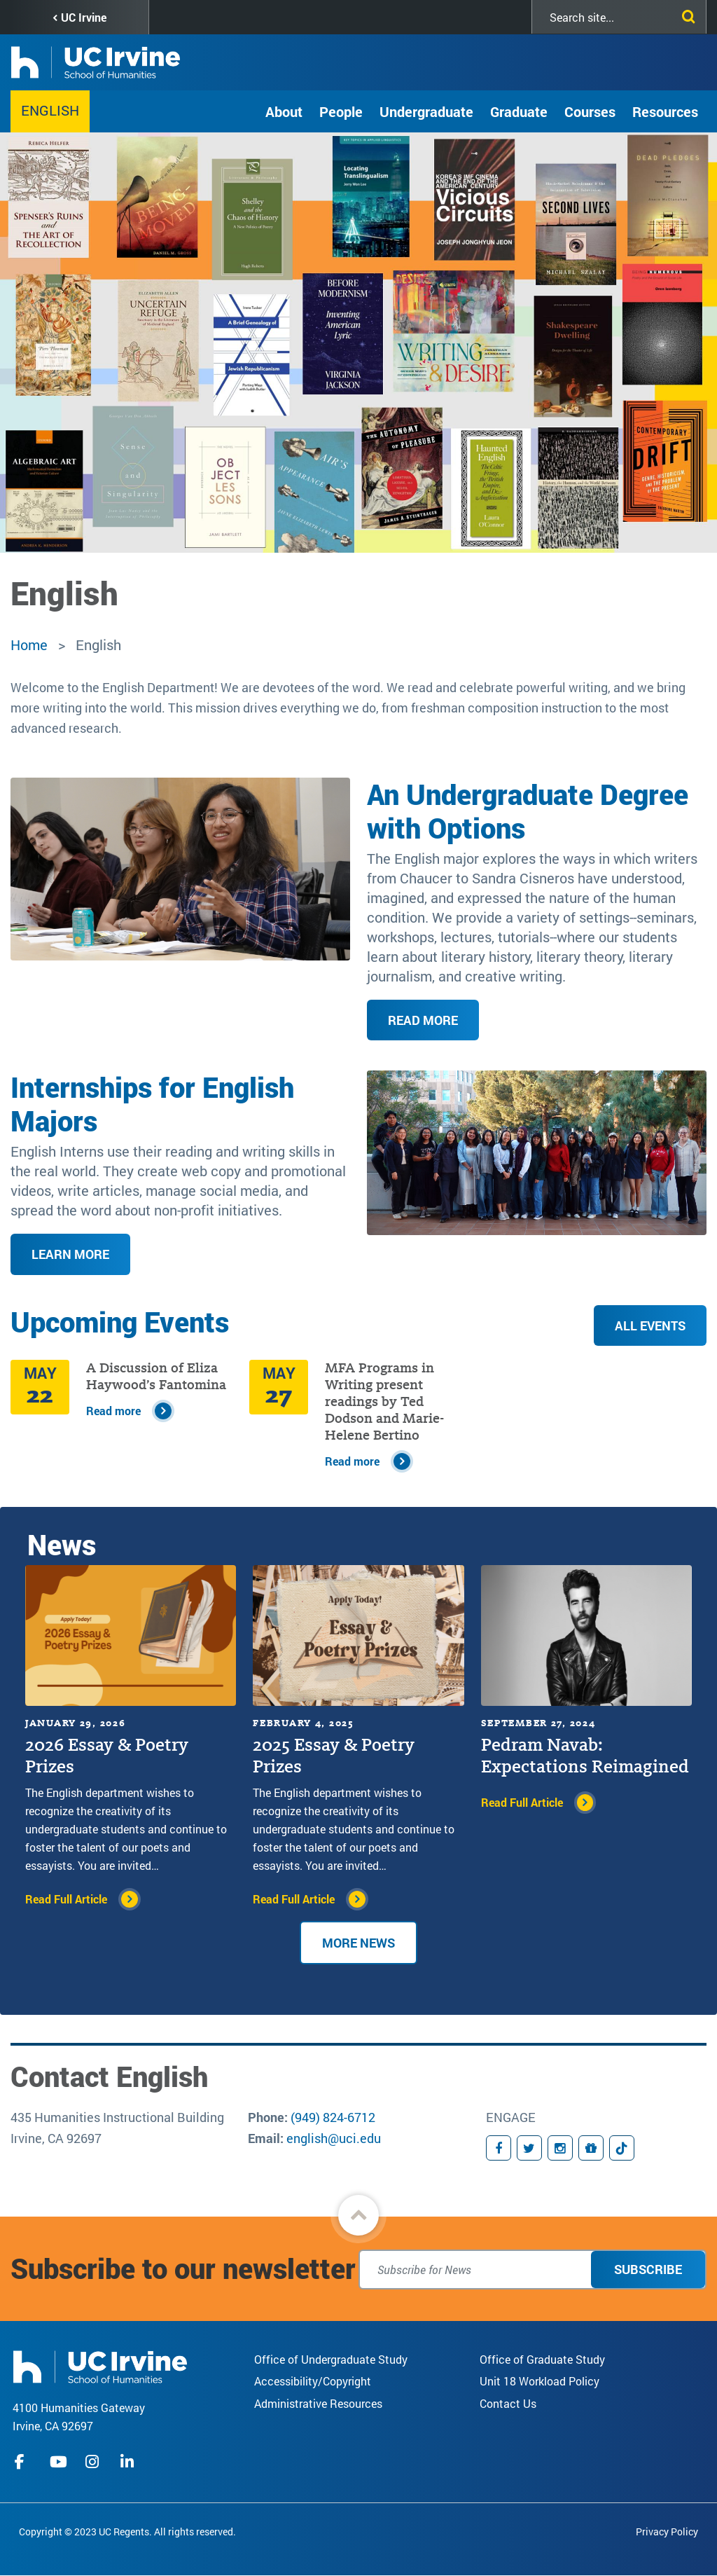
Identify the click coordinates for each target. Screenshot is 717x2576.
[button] (358, 2215)
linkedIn (128, 2461)
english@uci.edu (333, 2138)
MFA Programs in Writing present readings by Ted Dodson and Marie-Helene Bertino (384, 1401)
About (283, 111)
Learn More (70, 1254)
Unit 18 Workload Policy (539, 2381)
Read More (423, 1020)
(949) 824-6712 (333, 2117)
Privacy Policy (667, 2531)
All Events (650, 1325)
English (50, 110)
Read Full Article (66, 1899)
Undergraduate (426, 111)
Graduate (519, 111)
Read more (113, 1410)
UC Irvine (83, 17)
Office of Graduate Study (542, 2359)
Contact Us (508, 2403)
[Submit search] (685, 14)
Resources (665, 111)
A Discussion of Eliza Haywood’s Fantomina (156, 1376)
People (341, 111)
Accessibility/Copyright (312, 2381)
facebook (23, 2461)
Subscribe (648, 2269)
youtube (58, 2461)
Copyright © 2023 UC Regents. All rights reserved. (127, 2531)
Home (29, 644)
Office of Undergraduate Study (331, 2359)
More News (358, 1942)
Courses (589, 111)
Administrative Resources (318, 2403)
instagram (93, 2461)
